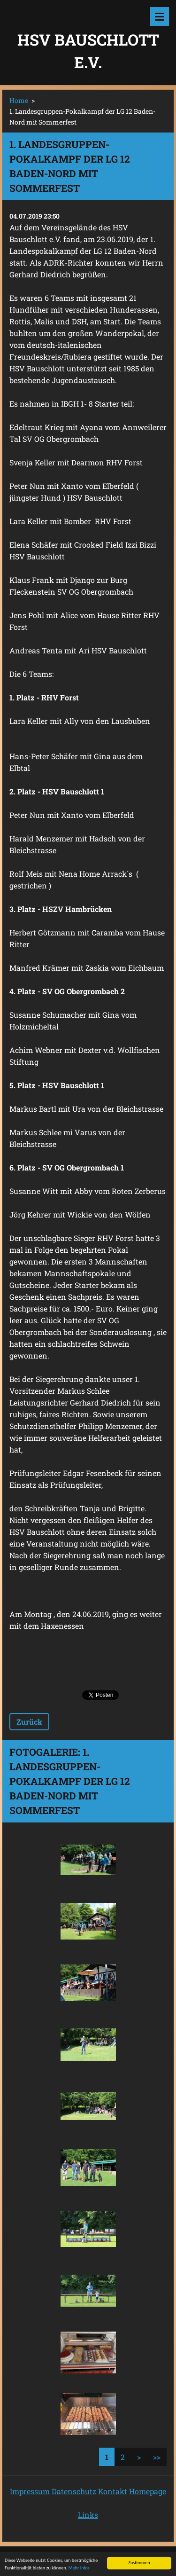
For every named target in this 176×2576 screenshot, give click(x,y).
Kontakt (112, 2491)
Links (88, 2515)
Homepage (147, 2491)
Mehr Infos (79, 2569)
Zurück (29, 1722)
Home (18, 100)
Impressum (30, 2491)
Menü (159, 16)
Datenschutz (74, 2491)
